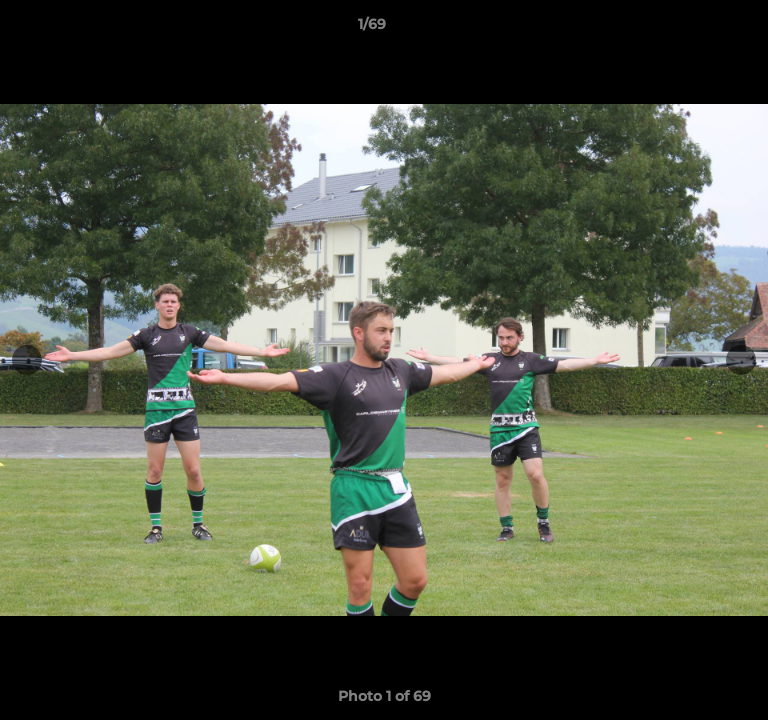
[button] (696, 29)
